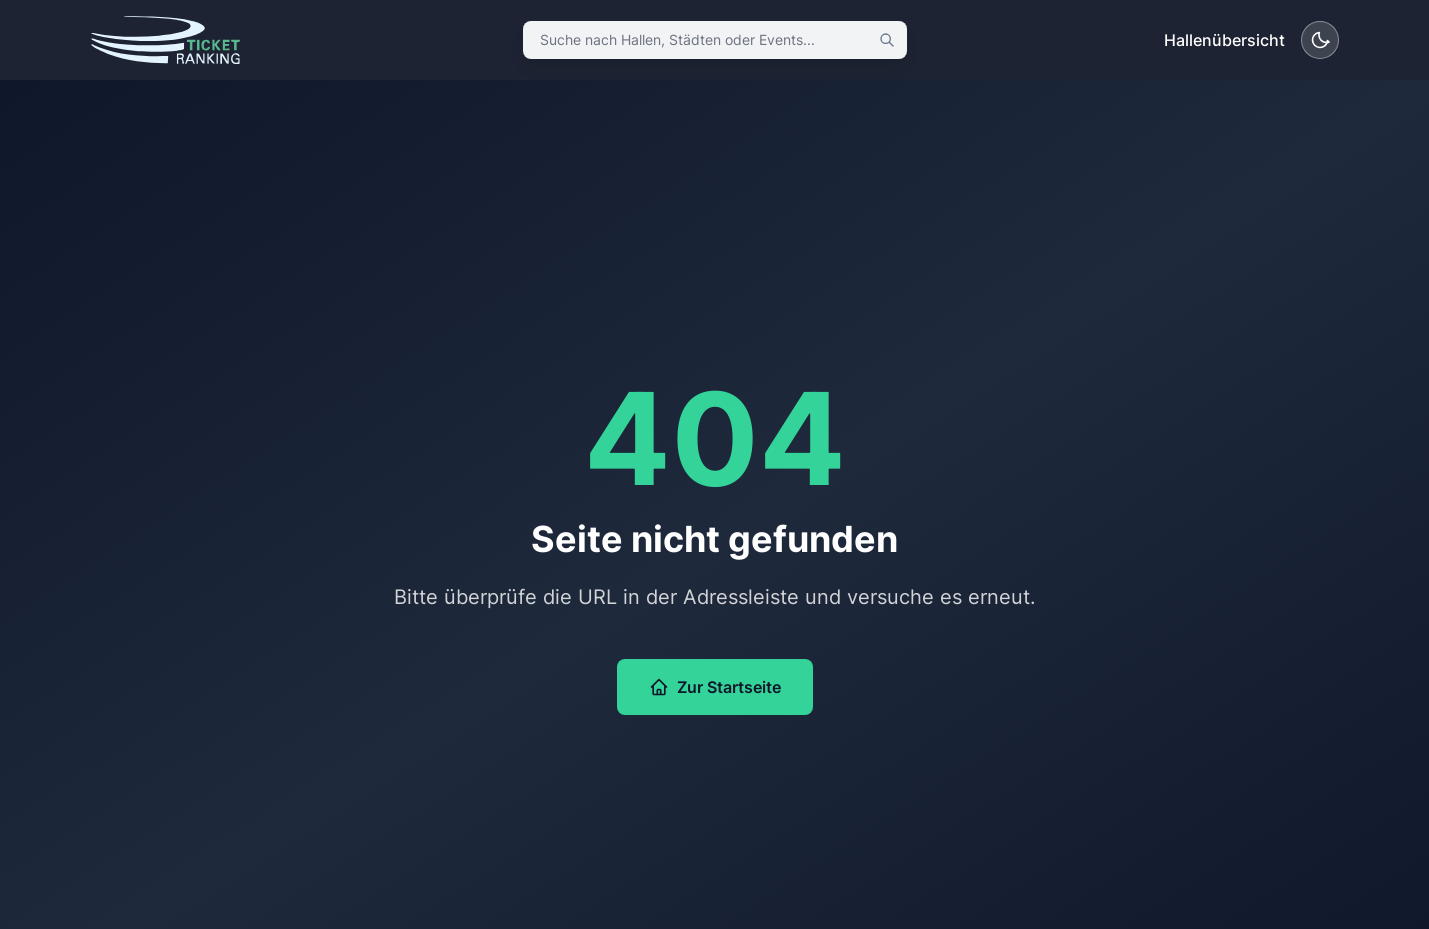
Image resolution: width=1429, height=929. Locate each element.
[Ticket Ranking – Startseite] (165, 40)
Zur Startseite (715, 687)
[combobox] (715, 40)
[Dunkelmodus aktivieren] (1320, 40)
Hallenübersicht (1224, 40)
